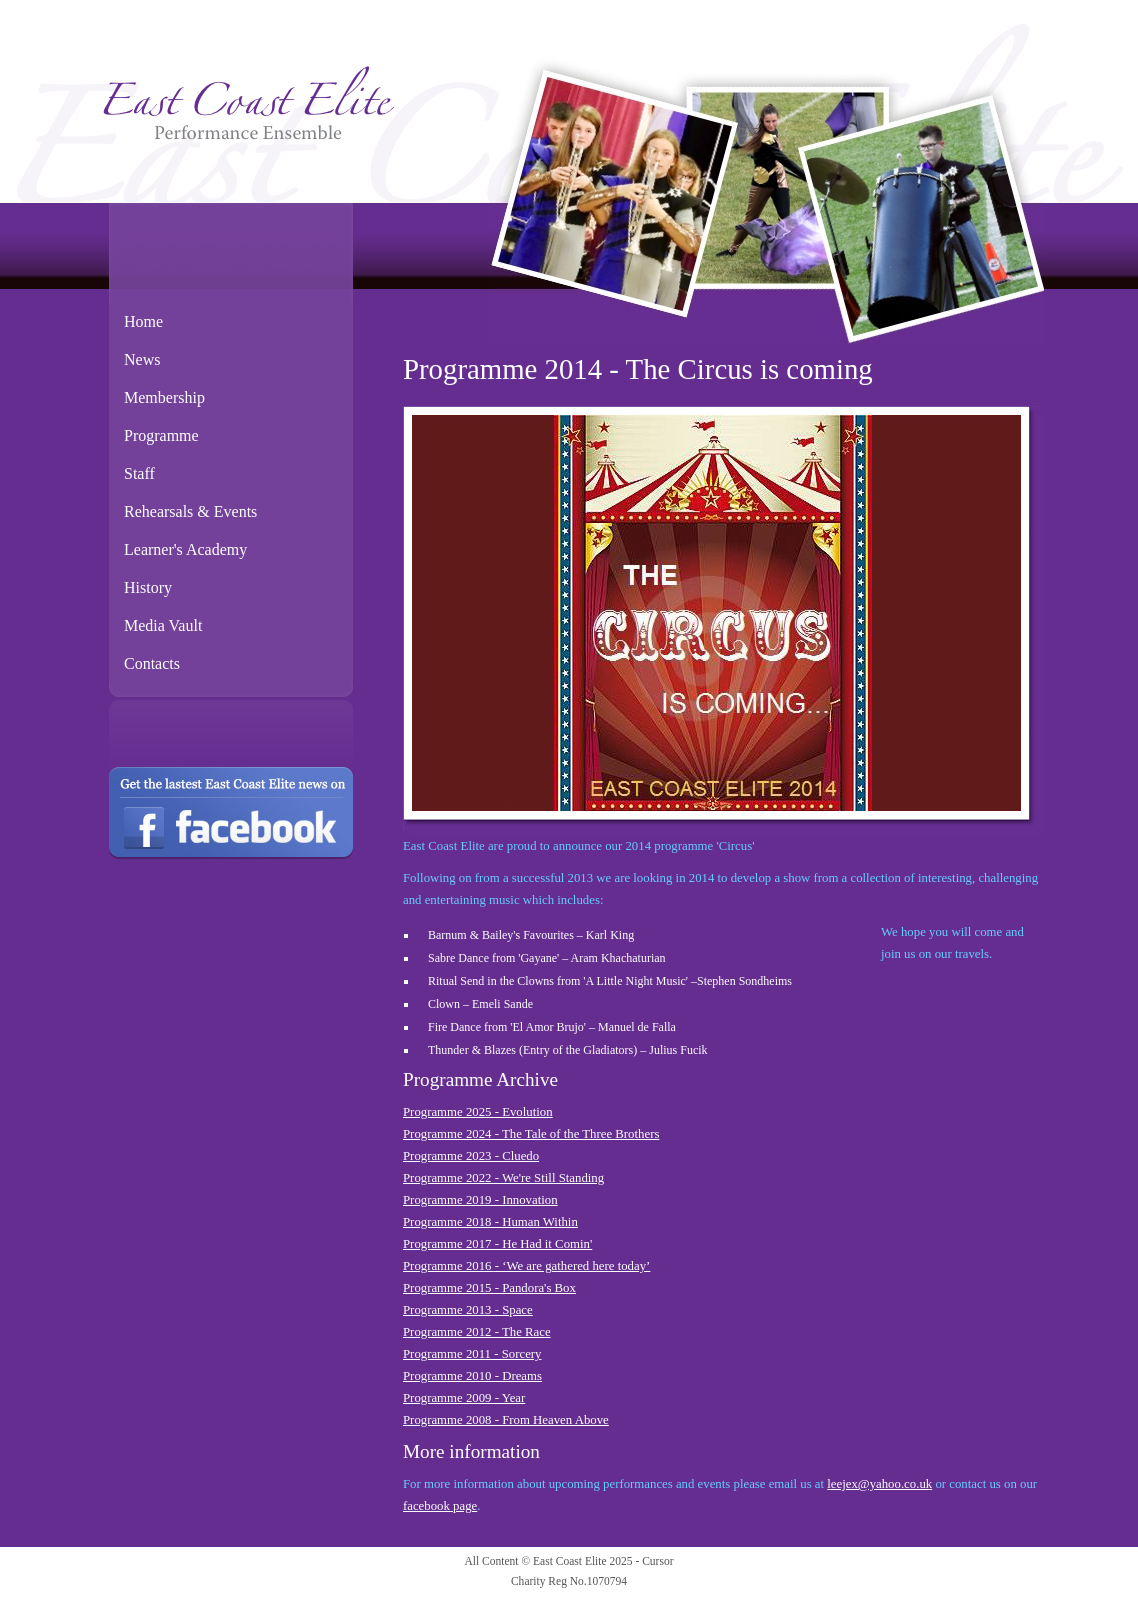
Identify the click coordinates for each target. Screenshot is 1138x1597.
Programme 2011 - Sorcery (472, 1354)
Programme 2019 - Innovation (480, 1200)
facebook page (440, 1506)
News (142, 359)
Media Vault (163, 625)
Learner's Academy (185, 549)
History (148, 587)
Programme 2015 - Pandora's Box (489, 1288)
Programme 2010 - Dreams (472, 1376)
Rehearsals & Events (190, 511)
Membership (164, 397)
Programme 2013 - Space (468, 1310)
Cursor (657, 1561)
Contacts (152, 663)
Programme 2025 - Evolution (478, 1112)
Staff (139, 473)
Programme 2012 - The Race (477, 1332)
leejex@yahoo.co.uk (879, 1484)
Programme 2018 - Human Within (490, 1222)
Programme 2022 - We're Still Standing (503, 1178)
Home (143, 321)
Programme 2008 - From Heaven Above (506, 1420)
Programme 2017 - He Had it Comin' (497, 1244)
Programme (161, 435)
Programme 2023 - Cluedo (471, 1156)
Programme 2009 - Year (464, 1398)
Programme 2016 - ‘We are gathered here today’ (526, 1266)
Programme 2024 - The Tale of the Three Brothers (531, 1134)
